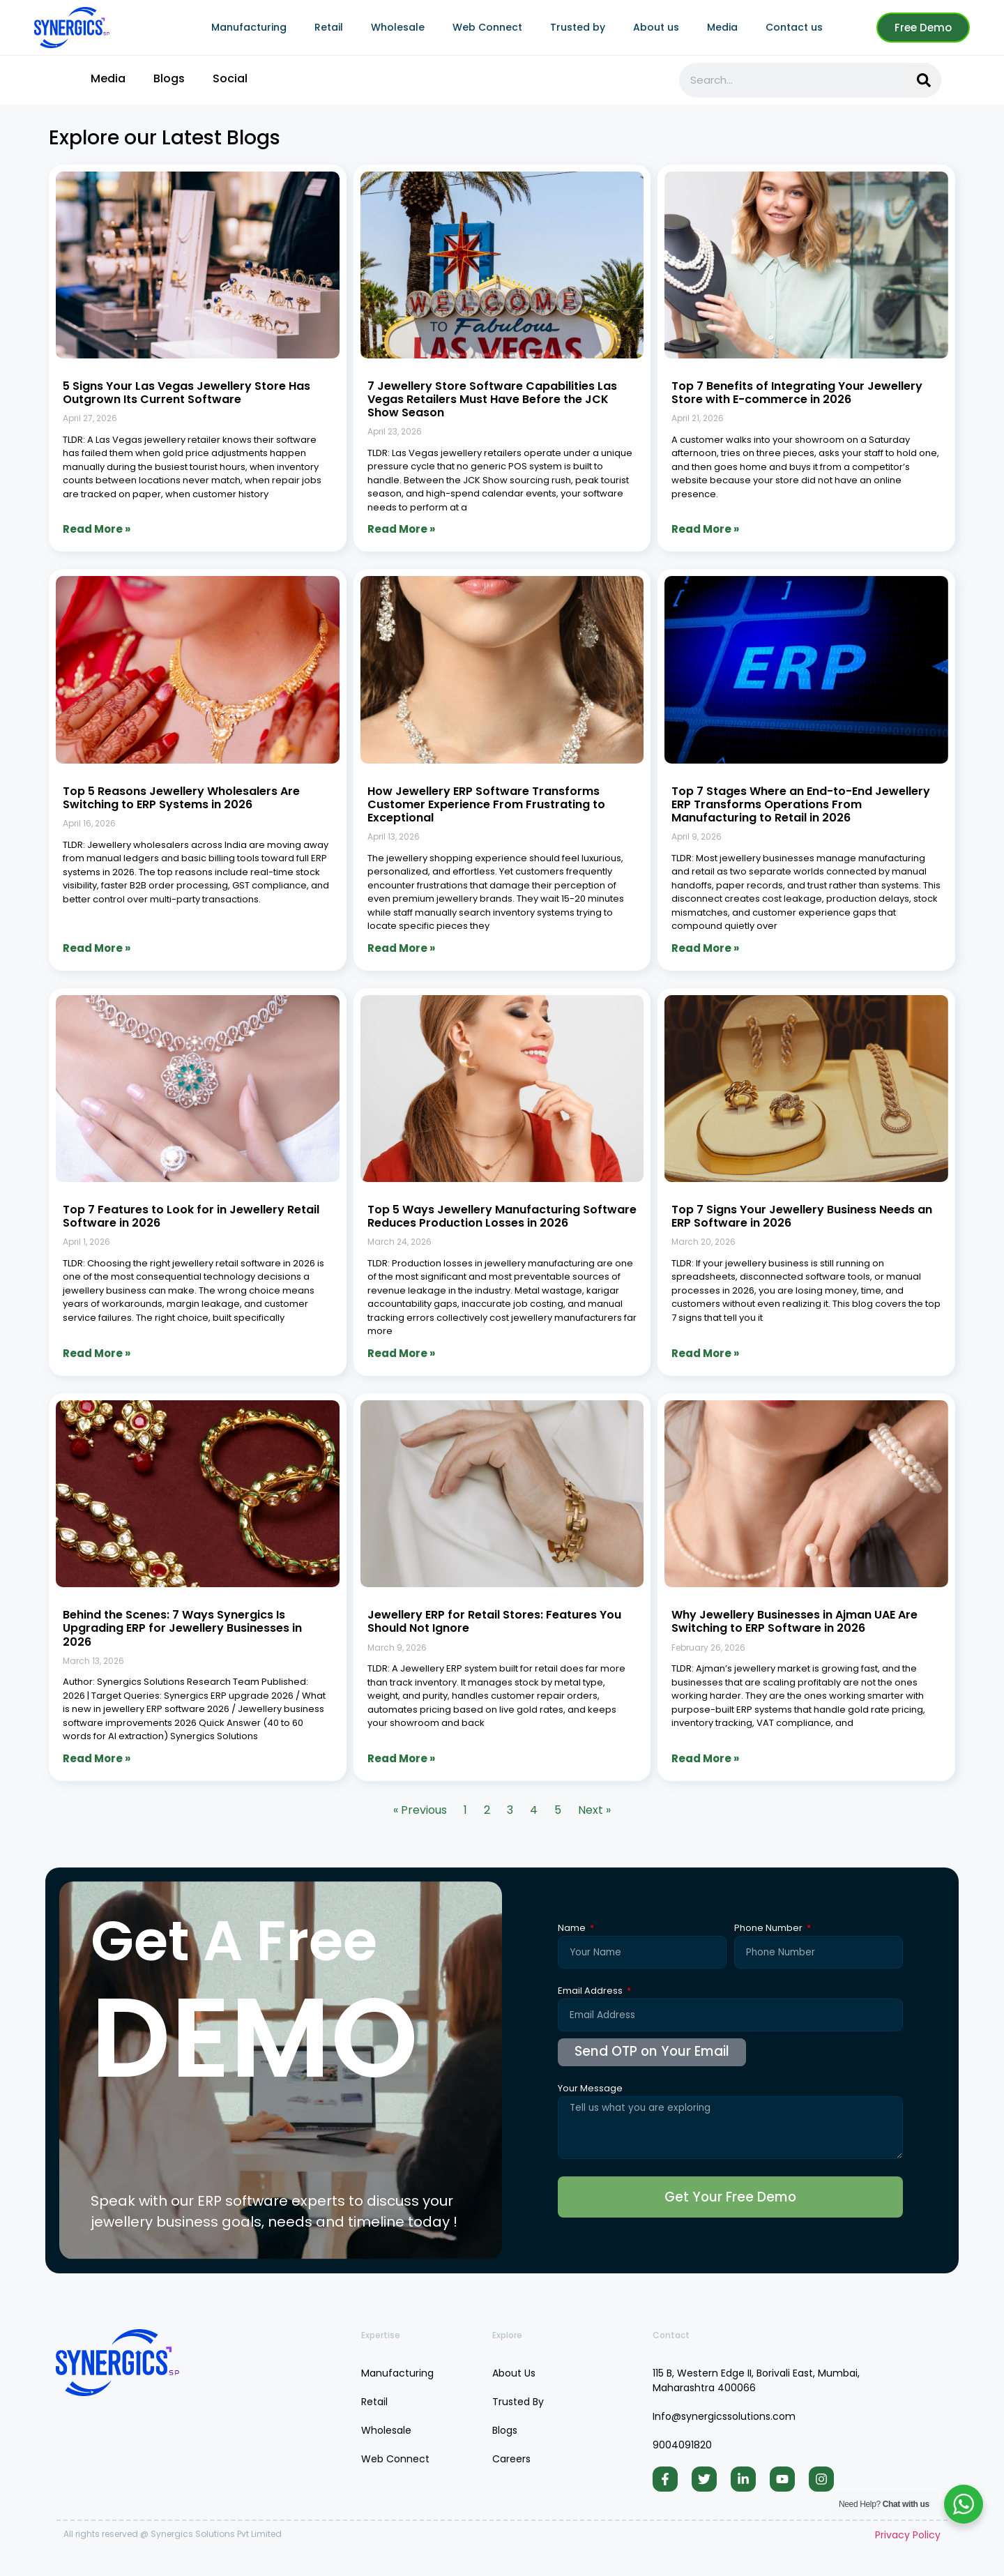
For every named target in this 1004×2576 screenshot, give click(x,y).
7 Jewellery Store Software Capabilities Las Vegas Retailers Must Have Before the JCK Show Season (492, 399)
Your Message (590, 2089)
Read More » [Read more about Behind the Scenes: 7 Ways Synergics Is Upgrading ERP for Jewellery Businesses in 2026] (96, 1758)
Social (230, 78)
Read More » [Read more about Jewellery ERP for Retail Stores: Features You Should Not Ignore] (401, 1758)
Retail (328, 27)
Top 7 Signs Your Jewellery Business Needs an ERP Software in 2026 (801, 1216)
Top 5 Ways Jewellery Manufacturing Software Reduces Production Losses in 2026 (502, 1216)
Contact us (794, 27)
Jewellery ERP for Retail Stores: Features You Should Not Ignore (494, 1621)
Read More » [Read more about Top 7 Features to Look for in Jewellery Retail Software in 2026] (96, 1353)
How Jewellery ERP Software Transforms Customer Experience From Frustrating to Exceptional (486, 804)
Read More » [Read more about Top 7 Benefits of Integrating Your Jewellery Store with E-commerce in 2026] (705, 529)
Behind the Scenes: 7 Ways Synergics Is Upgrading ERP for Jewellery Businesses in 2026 (182, 1628)
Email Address (591, 1991)
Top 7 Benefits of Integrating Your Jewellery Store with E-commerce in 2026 (796, 392)
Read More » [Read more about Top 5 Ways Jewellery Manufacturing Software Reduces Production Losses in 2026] (401, 1353)
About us (656, 27)
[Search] (923, 80)
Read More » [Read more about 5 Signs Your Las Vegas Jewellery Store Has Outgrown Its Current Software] (96, 529)
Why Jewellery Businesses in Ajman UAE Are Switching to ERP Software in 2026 (794, 1621)
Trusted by (577, 27)
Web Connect (487, 27)
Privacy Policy (908, 2545)
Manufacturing (249, 27)
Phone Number (769, 1928)
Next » (594, 1810)
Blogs (169, 78)
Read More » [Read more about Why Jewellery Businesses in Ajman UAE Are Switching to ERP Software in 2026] (705, 1758)
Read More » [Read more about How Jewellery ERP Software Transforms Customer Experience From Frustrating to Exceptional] (401, 948)
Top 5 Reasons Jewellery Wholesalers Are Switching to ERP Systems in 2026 (181, 797)
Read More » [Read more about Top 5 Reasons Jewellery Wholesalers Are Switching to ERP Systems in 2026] (96, 948)
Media (722, 27)
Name (573, 1928)
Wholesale (398, 27)
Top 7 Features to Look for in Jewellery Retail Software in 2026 (191, 1216)
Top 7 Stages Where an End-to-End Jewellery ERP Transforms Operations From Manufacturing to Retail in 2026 (800, 804)
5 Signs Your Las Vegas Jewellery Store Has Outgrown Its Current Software (186, 392)
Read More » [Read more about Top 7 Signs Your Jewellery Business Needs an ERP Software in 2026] (705, 1353)
